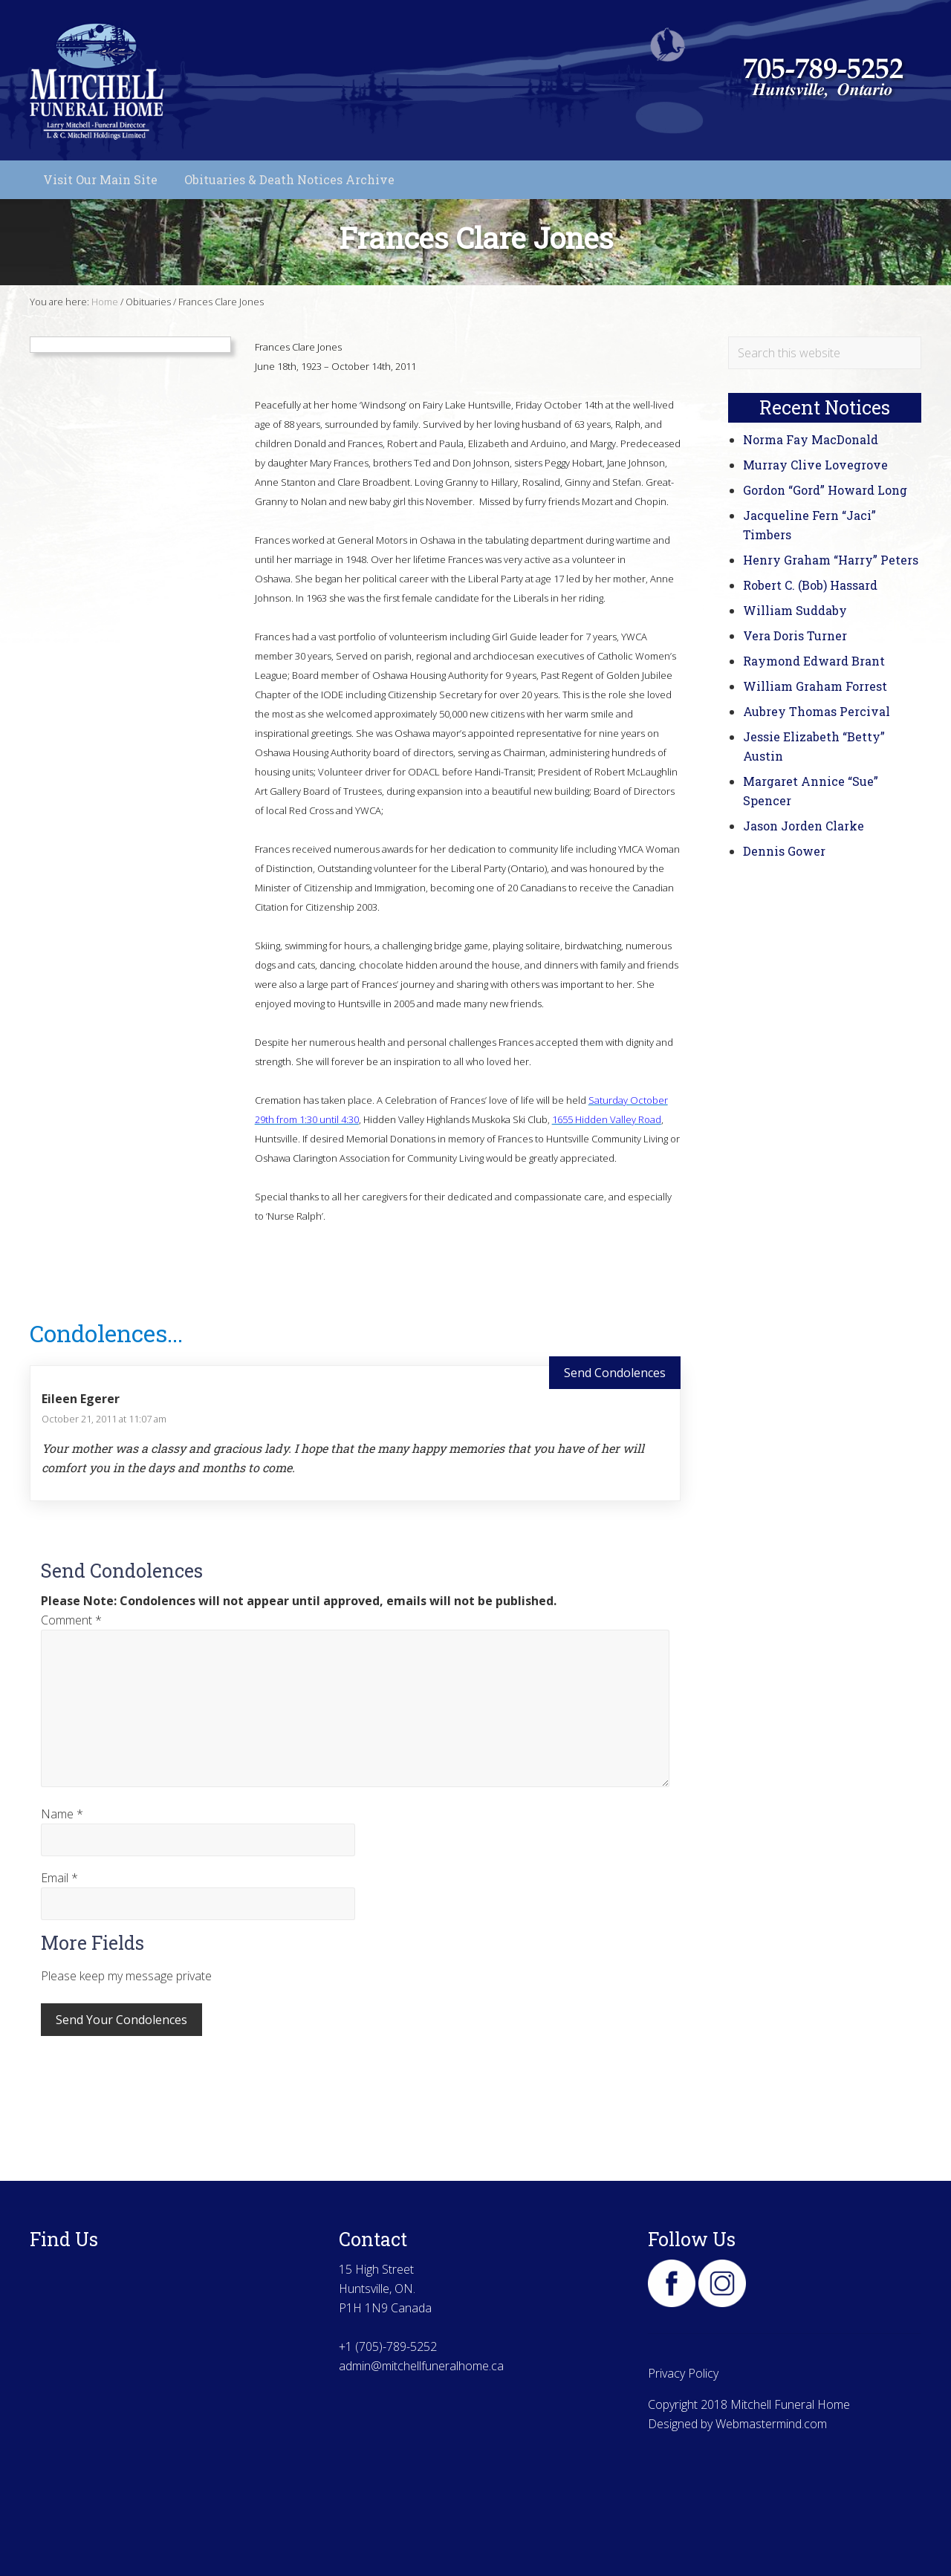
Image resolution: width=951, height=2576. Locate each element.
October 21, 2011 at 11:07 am (104, 1418)
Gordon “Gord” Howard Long (825, 490)
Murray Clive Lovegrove (815, 464)
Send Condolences (615, 1373)
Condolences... (106, 1333)
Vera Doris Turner (795, 635)
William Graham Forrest (815, 686)
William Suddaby (795, 610)
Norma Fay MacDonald (810, 439)
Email (59, 1878)
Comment (71, 1620)
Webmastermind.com (771, 2424)
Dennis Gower (784, 851)
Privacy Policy (683, 2373)
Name (62, 1814)
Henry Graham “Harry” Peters (830, 559)
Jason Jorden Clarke (803, 825)
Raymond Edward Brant (814, 661)
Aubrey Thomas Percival (816, 711)
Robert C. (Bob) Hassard (810, 585)
